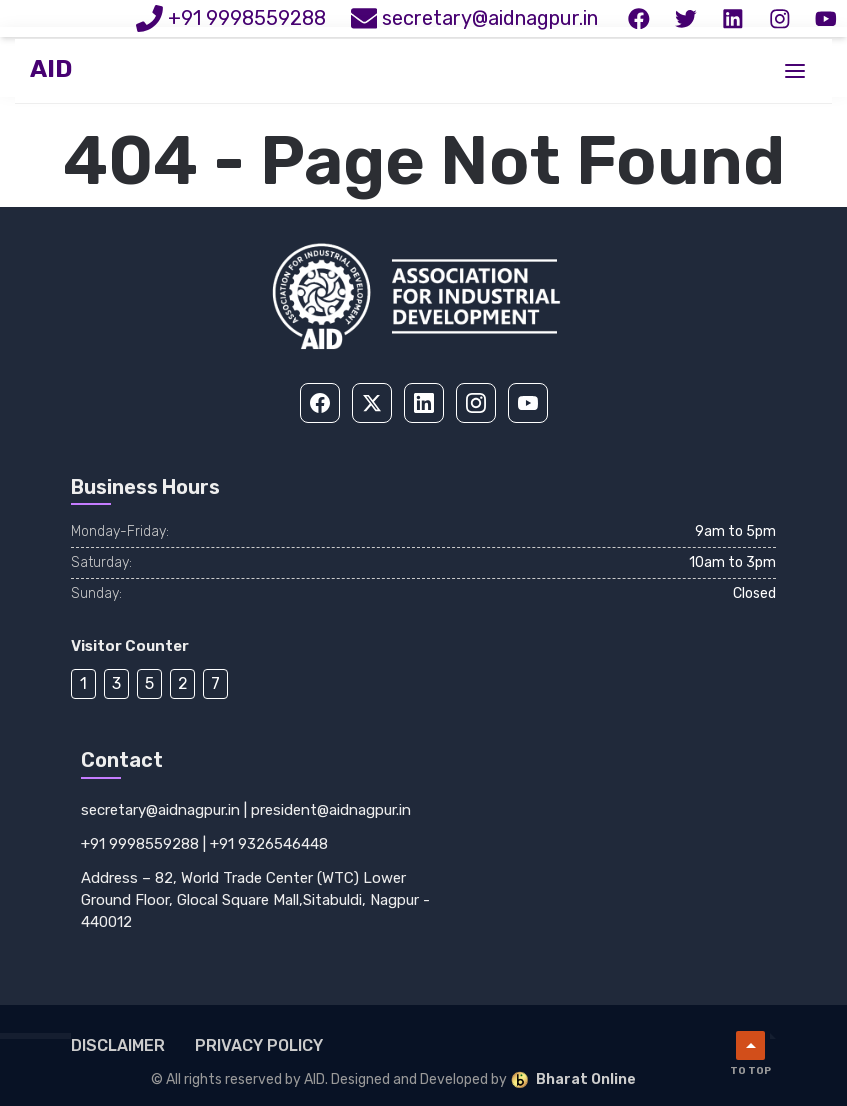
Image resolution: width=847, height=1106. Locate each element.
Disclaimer (118, 1045)
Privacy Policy (259, 1045)
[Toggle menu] (795, 73)
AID (51, 72)
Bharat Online (573, 1080)
